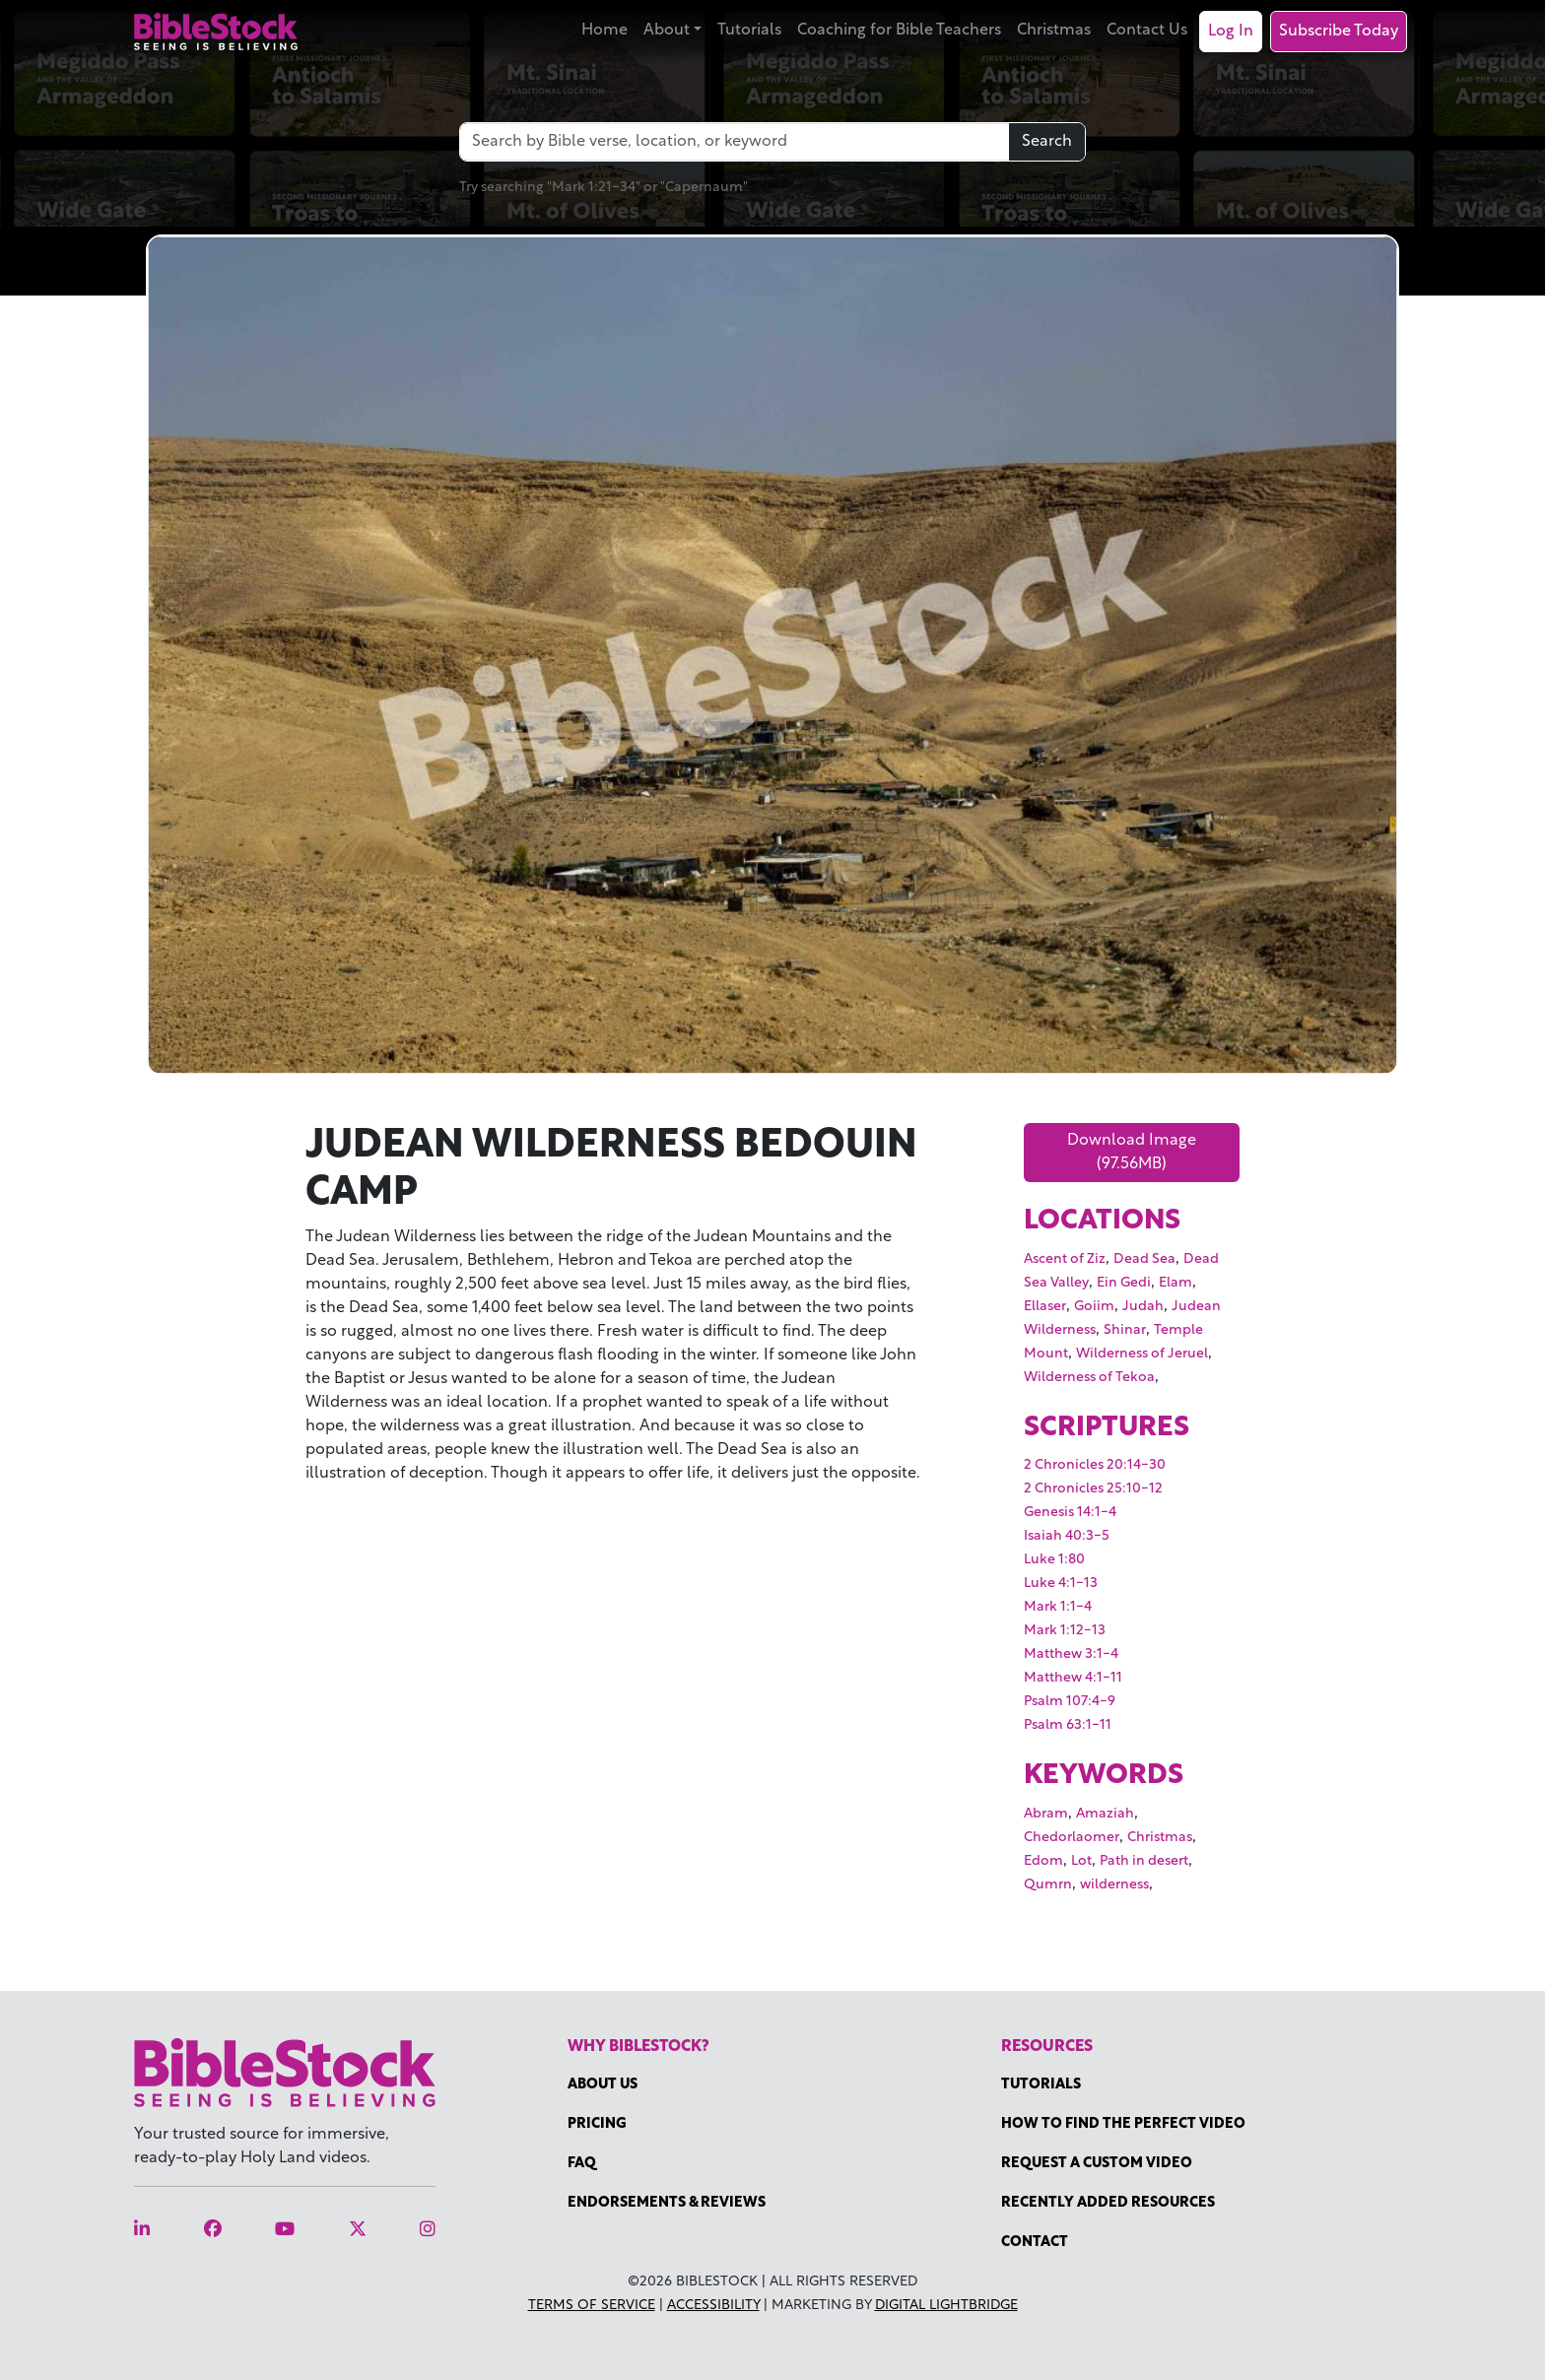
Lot (1081, 1861)
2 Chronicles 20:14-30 (1095, 1465)
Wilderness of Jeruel (1142, 1354)
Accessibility (713, 2305)
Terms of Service (591, 2305)
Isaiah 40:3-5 (1066, 1536)
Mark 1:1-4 (1058, 1607)
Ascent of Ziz (1065, 1259)
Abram (1046, 1814)
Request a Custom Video (1096, 2163)
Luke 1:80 (1054, 1560)
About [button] (666, 30)
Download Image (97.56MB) (1131, 1152)
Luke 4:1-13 (1061, 1583)
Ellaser (1045, 1306)
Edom (1043, 1861)
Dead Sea (1144, 1259)
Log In (1230, 31)
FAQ (582, 2163)
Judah (1143, 1306)
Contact (1034, 2242)
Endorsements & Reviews (667, 2203)
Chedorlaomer (1071, 1837)
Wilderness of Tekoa (1089, 1377)
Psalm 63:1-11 (1067, 1725)
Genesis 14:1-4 (1070, 1512)
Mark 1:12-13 (1065, 1630)
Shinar (1125, 1330)
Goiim (1094, 1306)
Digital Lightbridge (946, 2305)
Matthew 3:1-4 (1071, 1654)
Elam (1175, 1283)
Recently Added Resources (1108, 2203)
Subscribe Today (1338, 31)
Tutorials (749, 30)
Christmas (1054, 30)
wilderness (1114, 1885)
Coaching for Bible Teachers (899, 30)
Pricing (597, 2124)
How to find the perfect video (1123, 2124)
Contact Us (1147, 30)
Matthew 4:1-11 (1073, 1678)
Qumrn (1048, 1885)
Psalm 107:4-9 (1069, 1701)
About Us (603, 2085)
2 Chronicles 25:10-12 (1093, 1489)
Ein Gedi (1124, 1283)
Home (604, 30)
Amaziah (1105, 1814)
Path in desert (1144, 1861)
